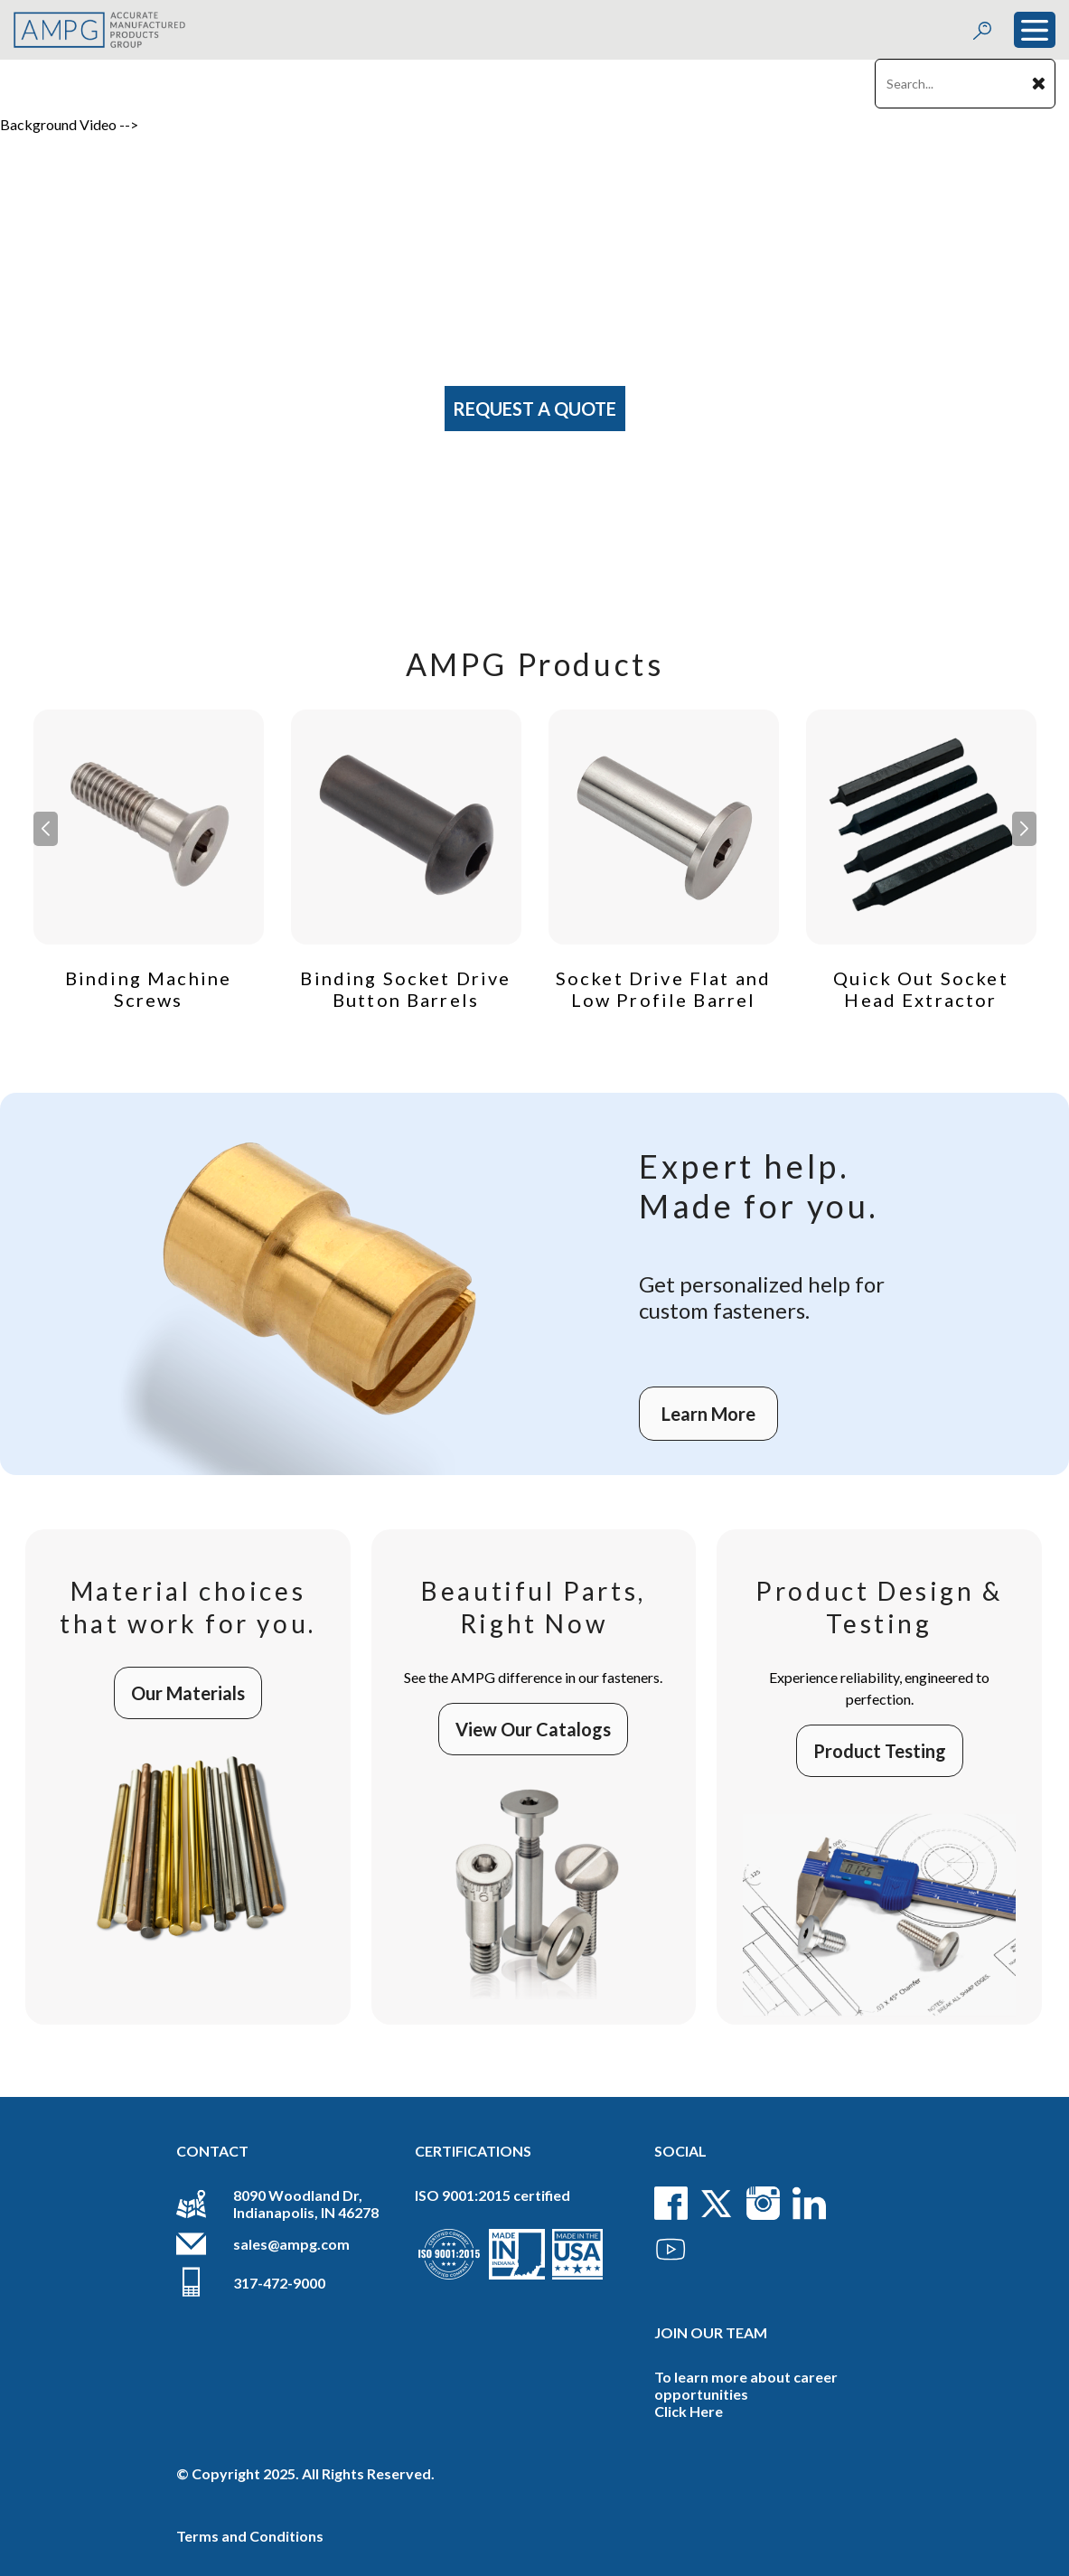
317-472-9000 (279, 2282)
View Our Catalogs (533, 1729)
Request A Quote (534, 408)
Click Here (688, 2411)
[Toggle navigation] (1034, 30)
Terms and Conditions (250, 2535)
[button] (1024, 829)
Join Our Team (710, 2332)
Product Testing (879, 1751)
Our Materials (188, 1693)
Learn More (708, 1413)
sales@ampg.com (291, 2243)
